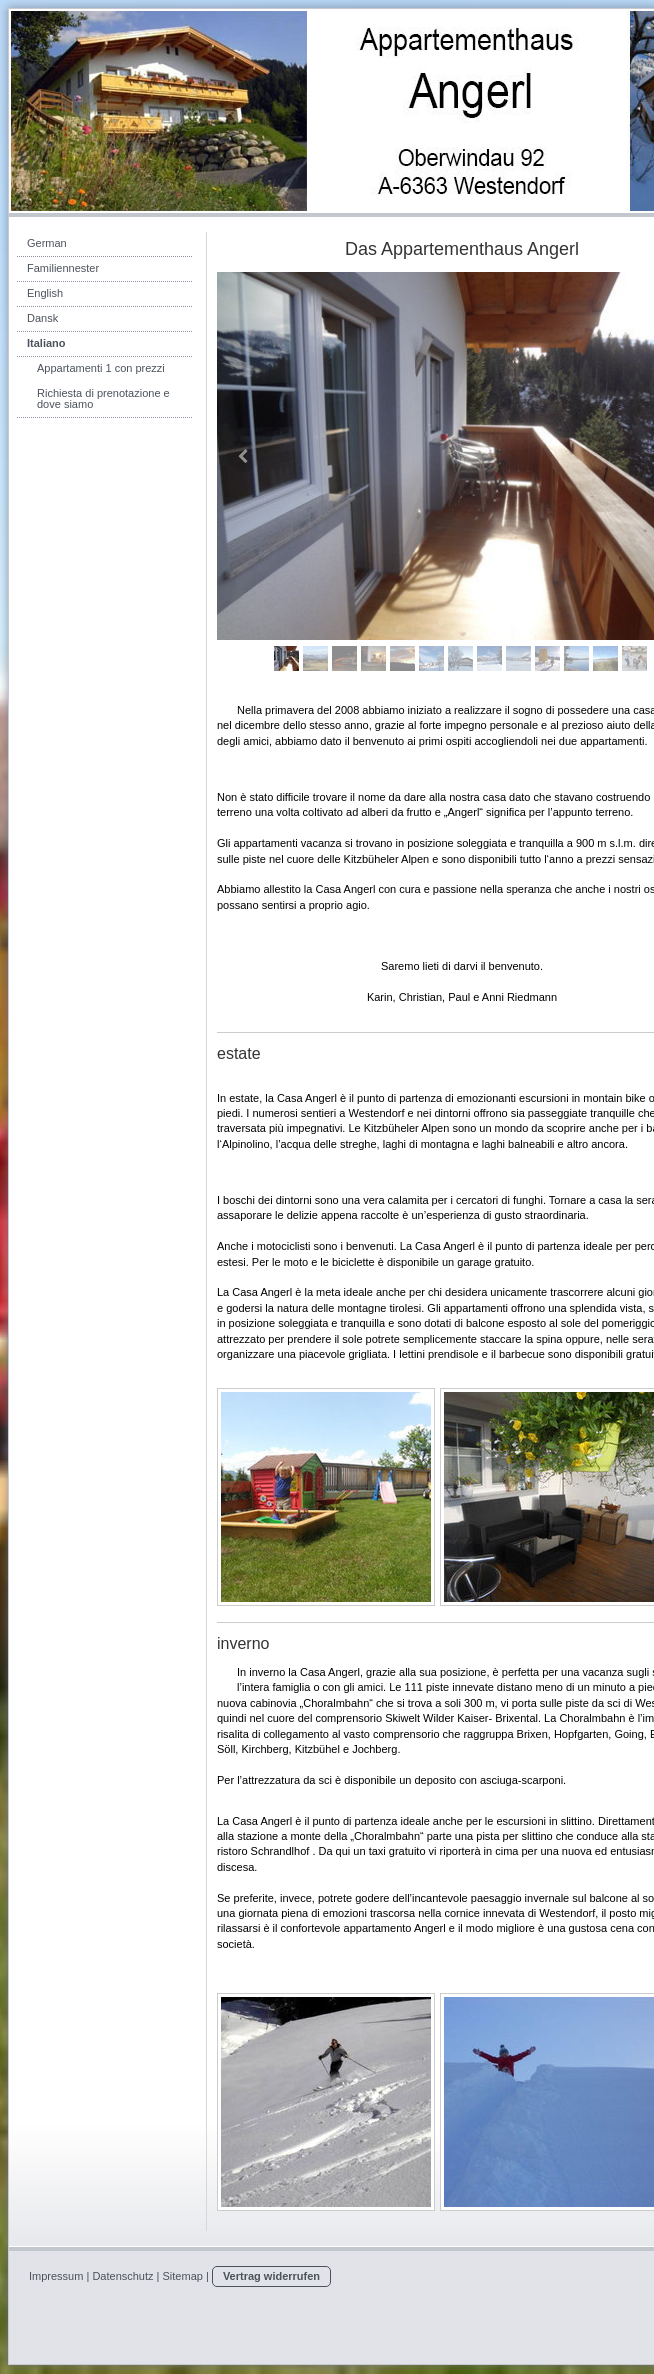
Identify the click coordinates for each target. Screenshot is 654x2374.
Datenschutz (122, 2276)
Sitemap (183, 2276)
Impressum (56, 2276)
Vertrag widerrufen (271, 2276)
